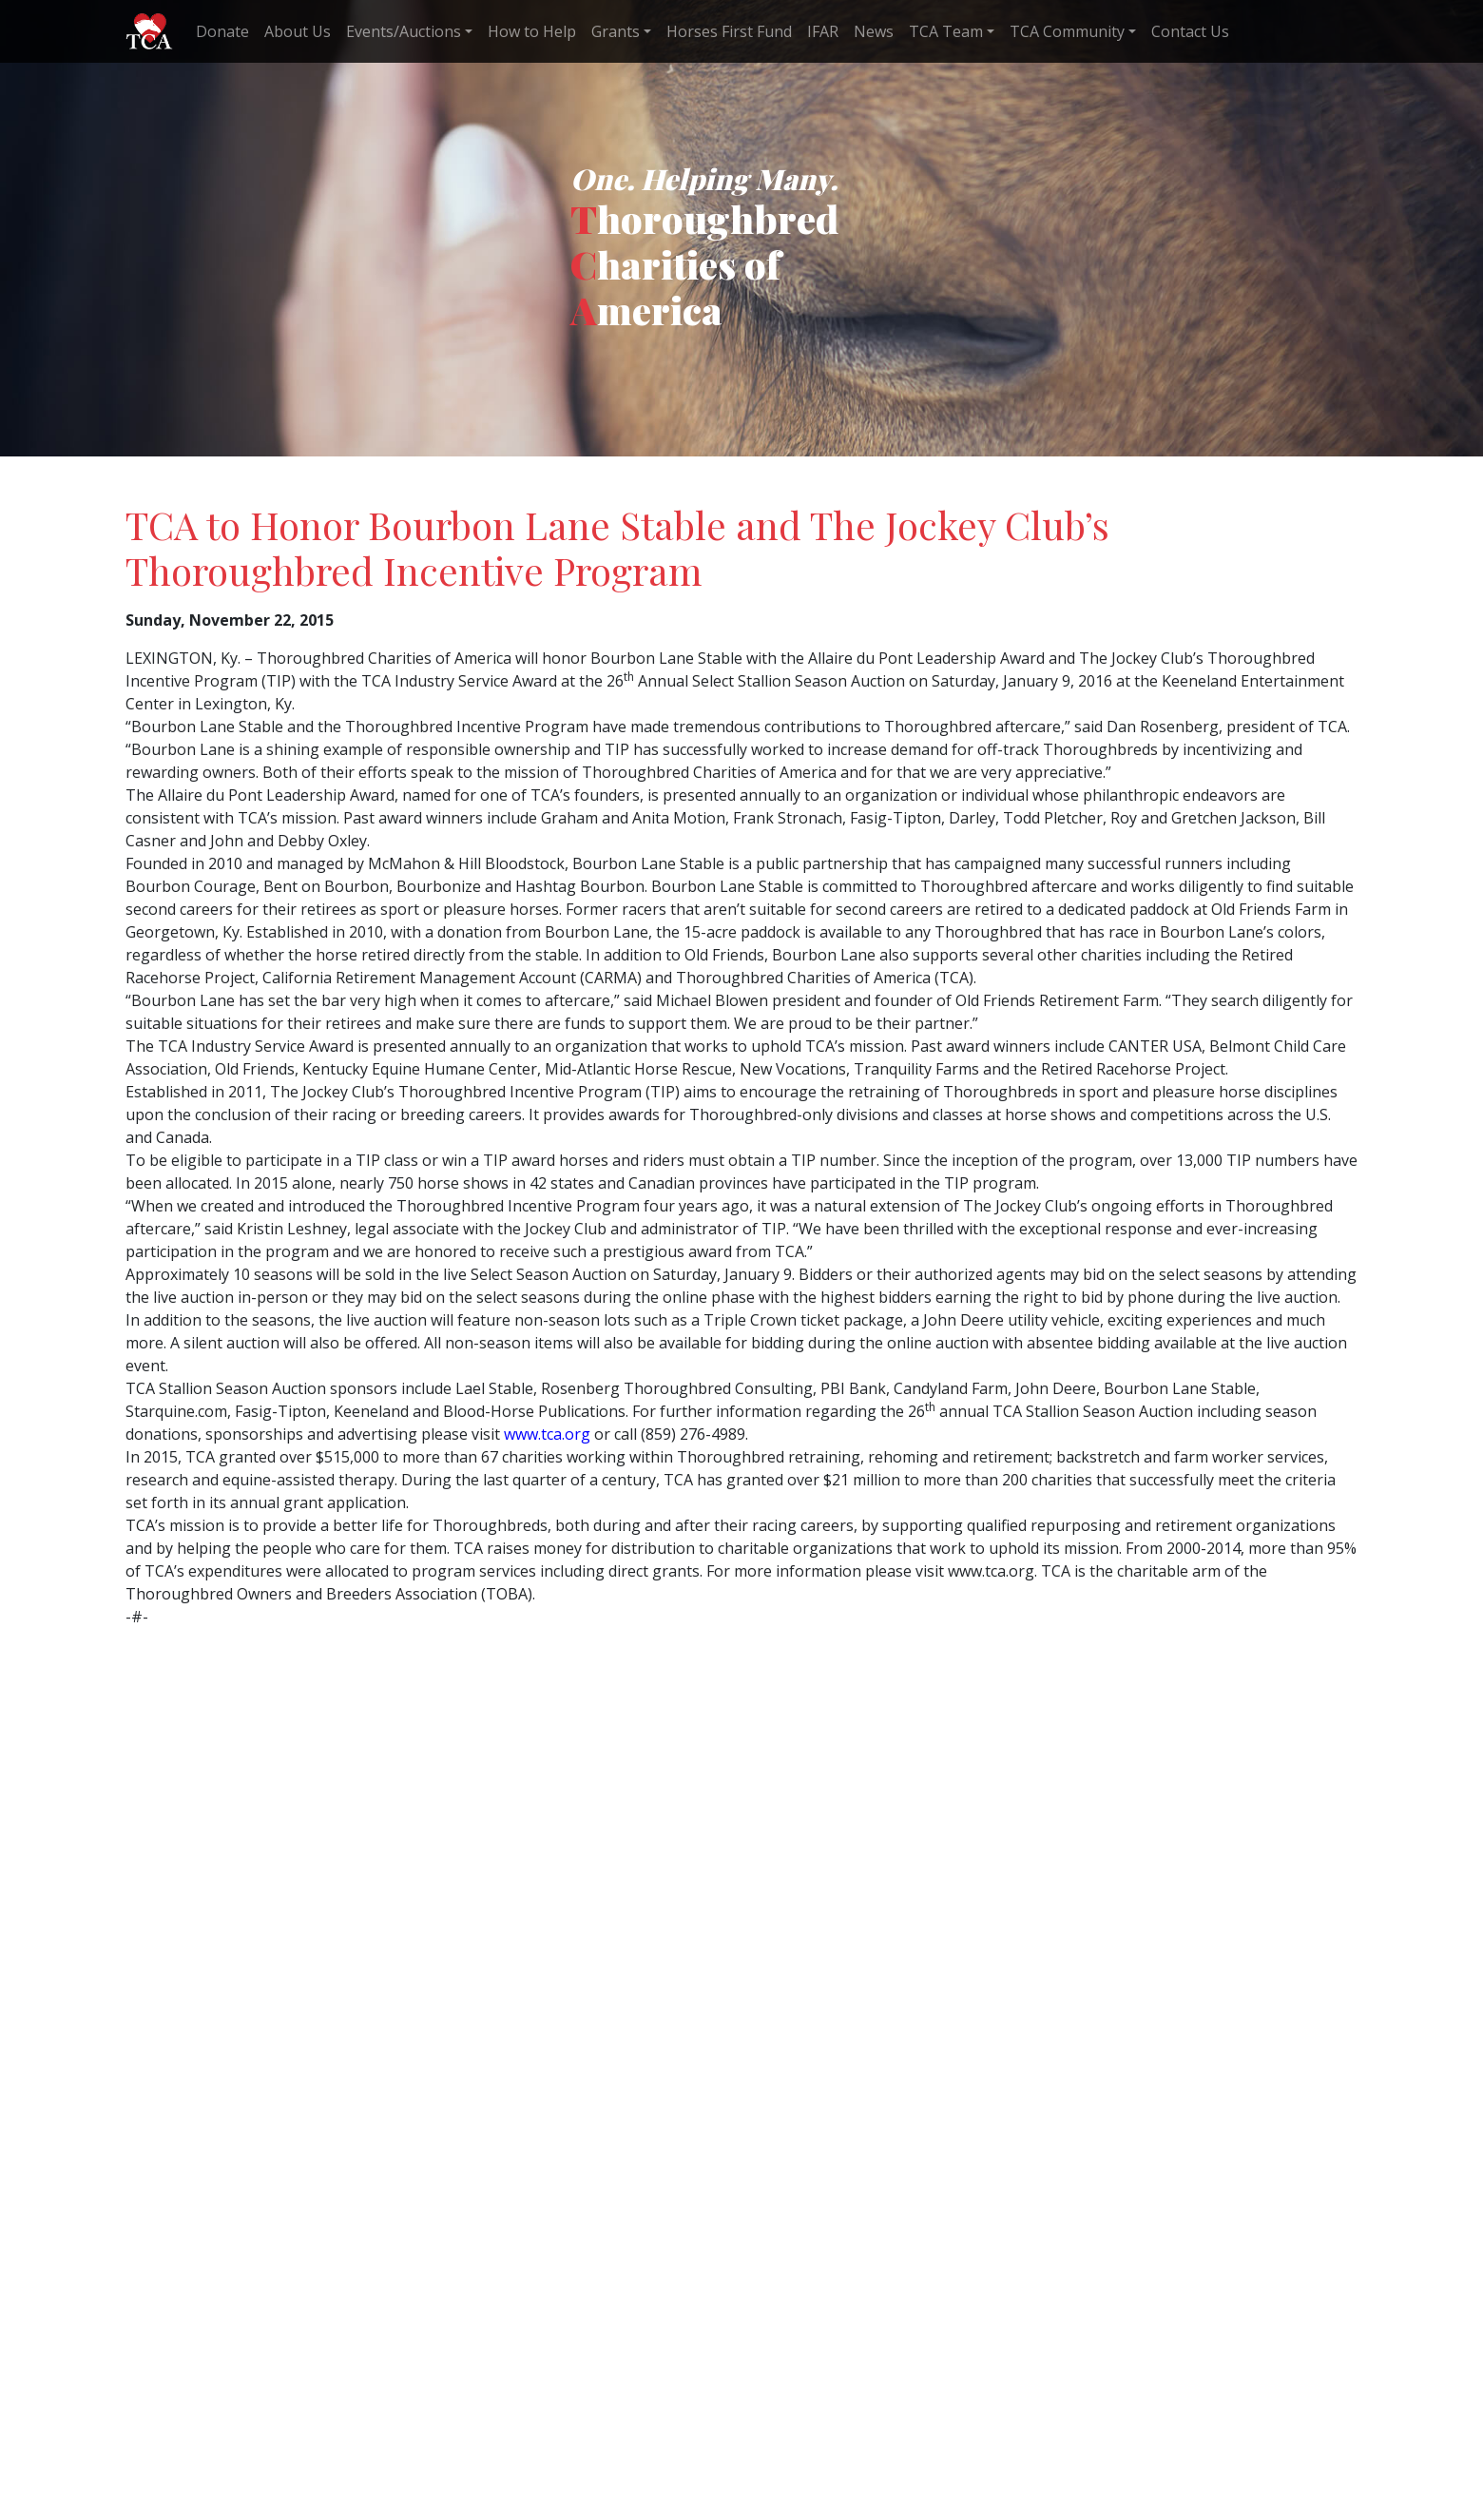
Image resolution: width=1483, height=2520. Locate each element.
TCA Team (946, 31)
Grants (615, 31)
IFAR (822, 31)
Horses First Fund (729, 31)
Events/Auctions (403, 31)
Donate (222, 31)
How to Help (532, 31)
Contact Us (1190, 31)
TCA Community (1067, 31)
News (874, 31)
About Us (297, 31)
